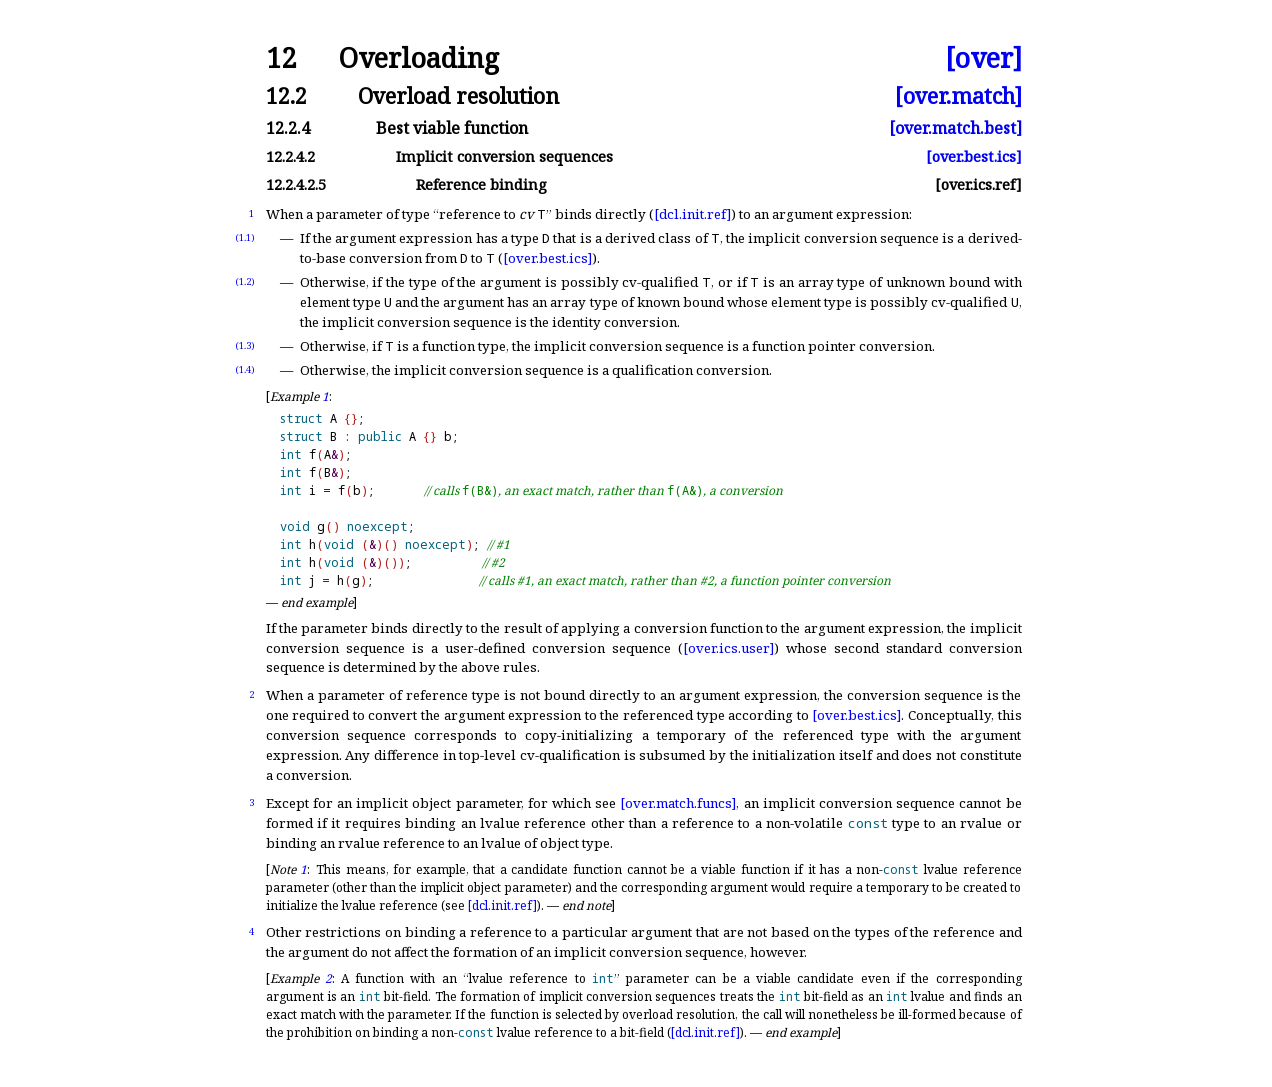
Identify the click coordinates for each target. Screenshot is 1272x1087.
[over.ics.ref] (978, 184)
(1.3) (245, 345)
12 (281, 58)
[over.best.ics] (974, 156)
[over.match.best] (955, 128)
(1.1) (245, 237)
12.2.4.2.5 (296, 184)
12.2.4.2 (290, 156)
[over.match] (958, 95)
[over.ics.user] (728, 648)
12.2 (286, 95)
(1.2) (245, 281)
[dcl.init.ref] (692, 214)
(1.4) (245, 369)
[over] (983, 58)
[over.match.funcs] (678, 803)
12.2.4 (288, 128)
